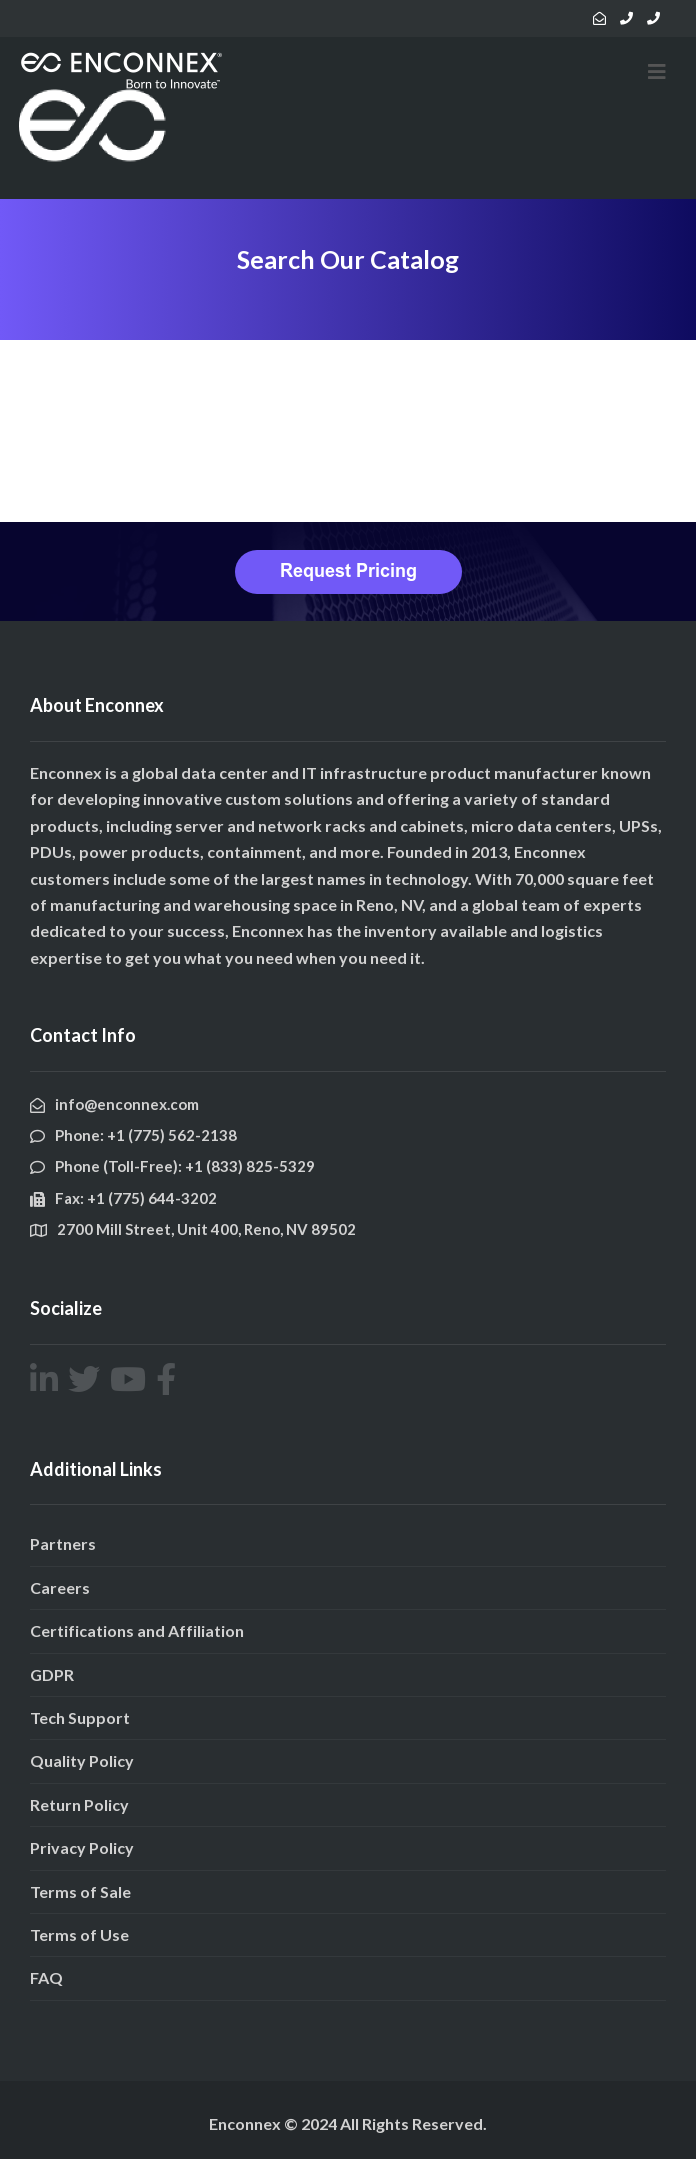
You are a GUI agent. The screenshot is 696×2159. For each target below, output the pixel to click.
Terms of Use (79, 1934)
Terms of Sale (80, 1891)
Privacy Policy (82, 1847)
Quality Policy (82, 1760)
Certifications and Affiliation (137, 1630)
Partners (63, 1543)
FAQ (46, 1977)
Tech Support (80, 1717)
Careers (60, 1587)
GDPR (52, 1674)
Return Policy (79, 1804)
